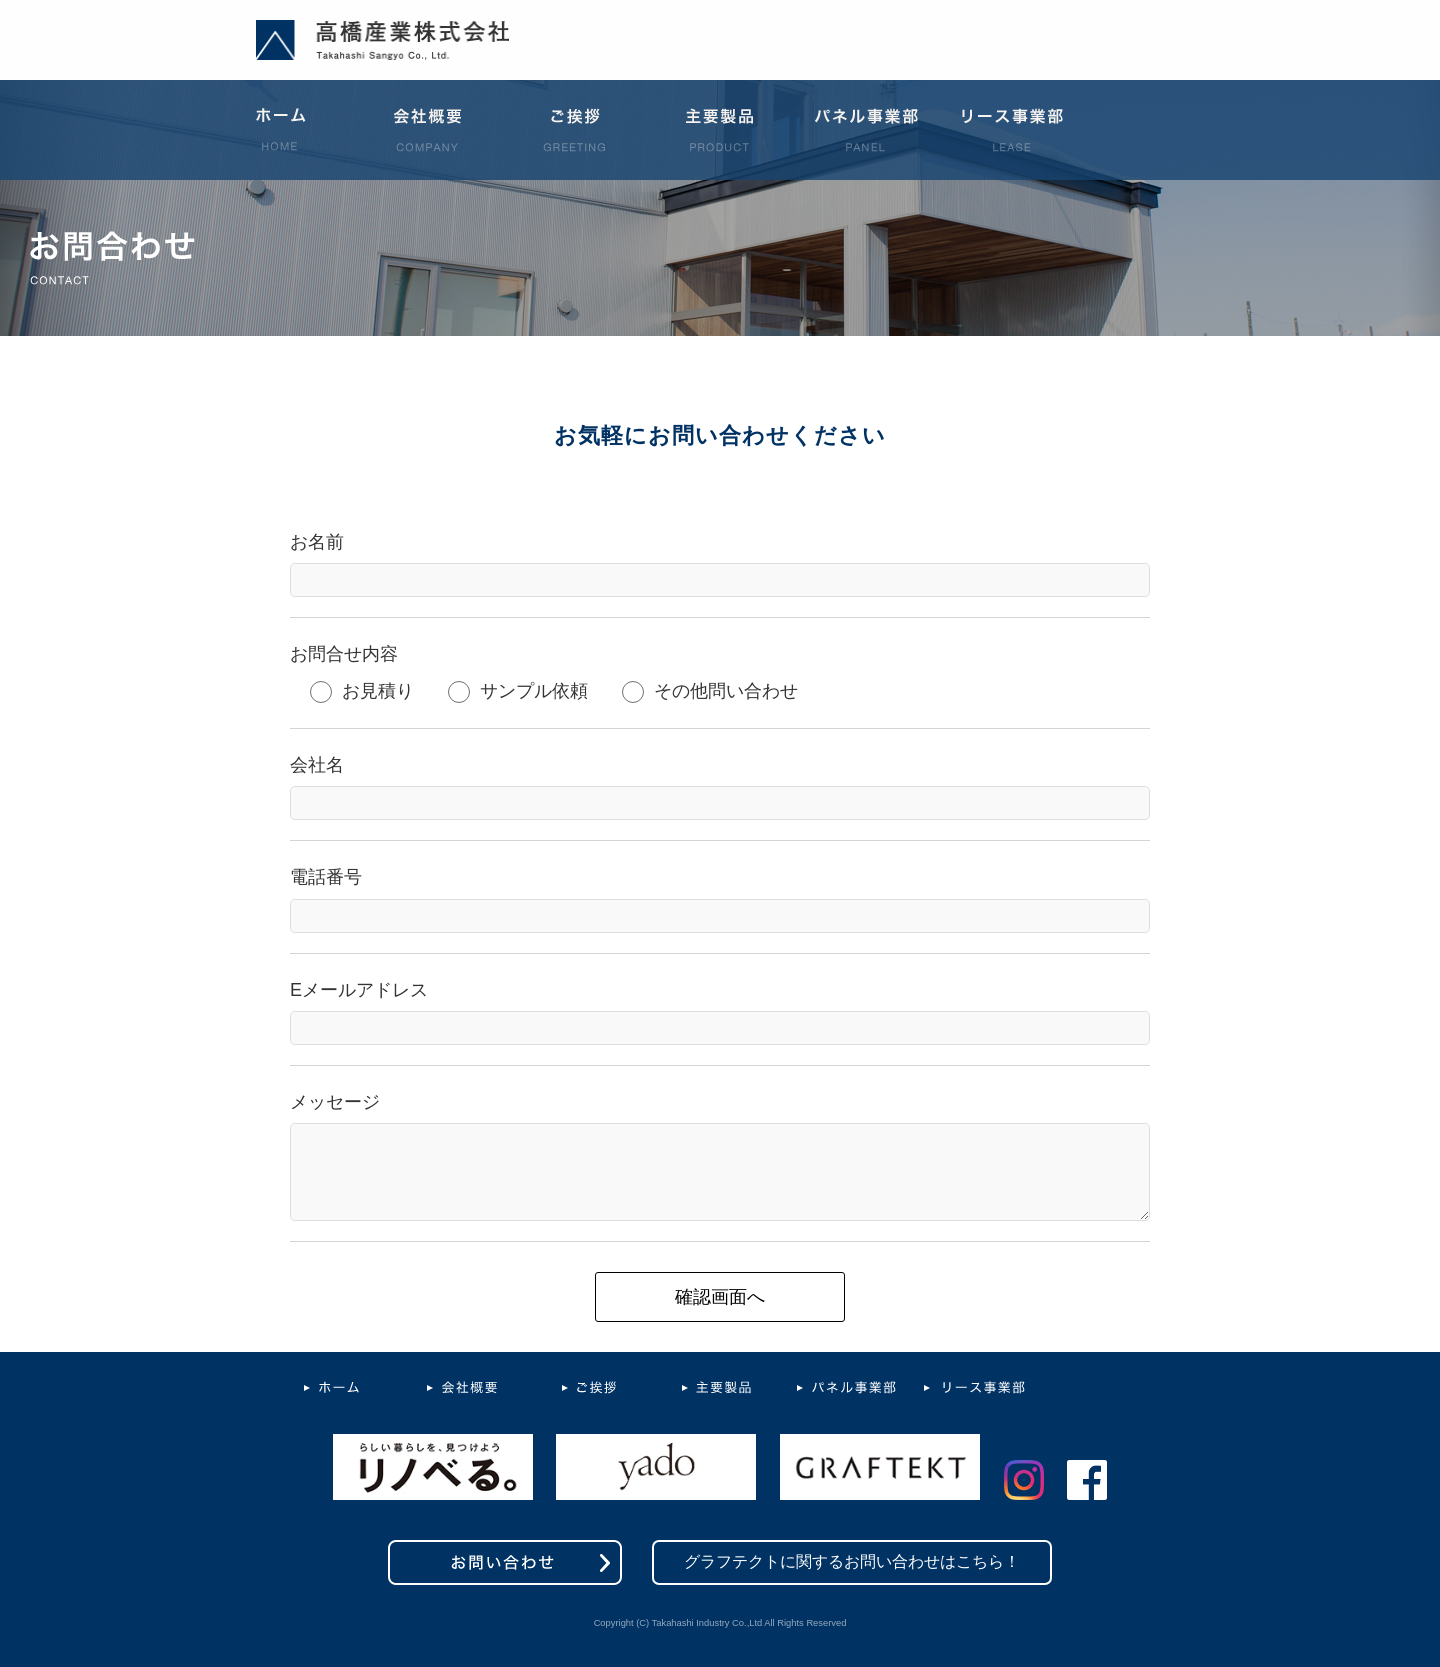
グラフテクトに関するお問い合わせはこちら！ (852, 1561)
